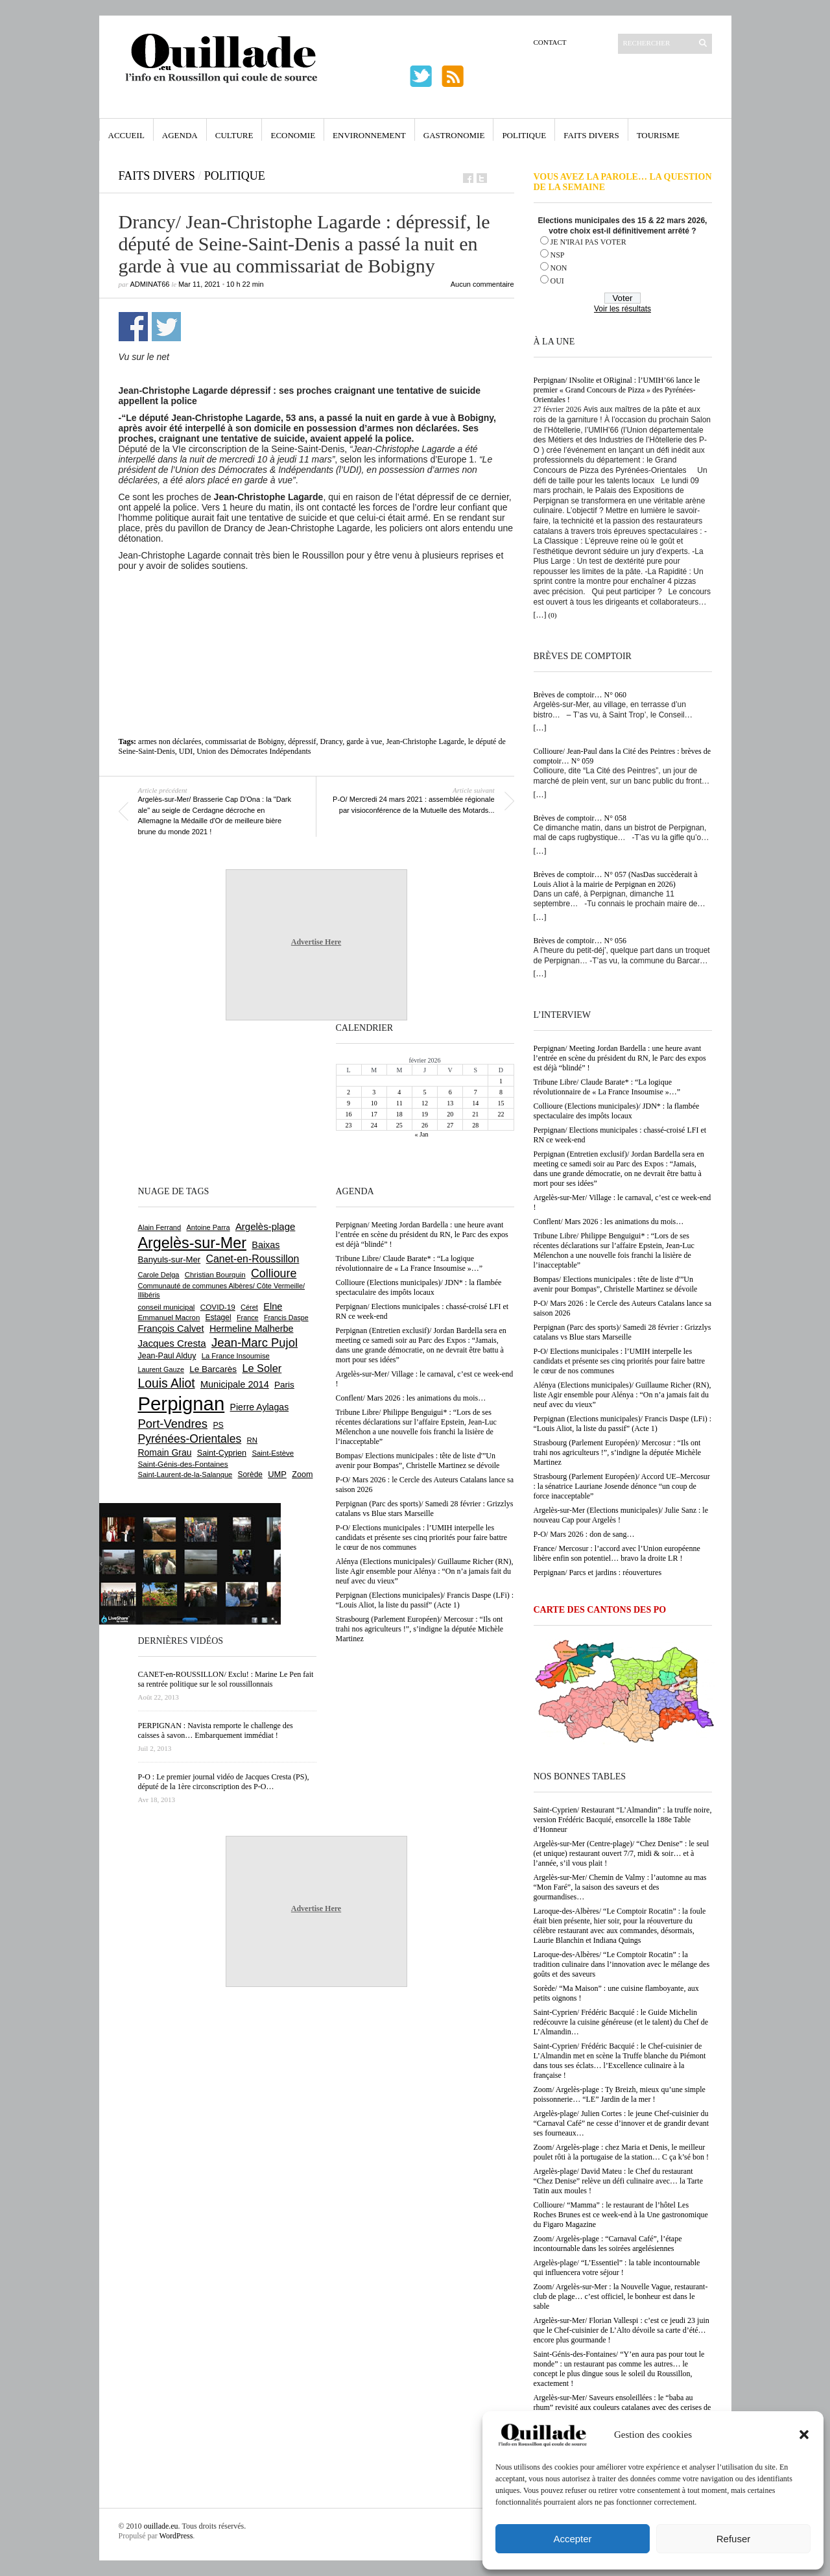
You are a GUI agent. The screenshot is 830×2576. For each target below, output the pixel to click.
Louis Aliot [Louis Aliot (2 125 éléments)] (166, 1383)
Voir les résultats (622, 308)
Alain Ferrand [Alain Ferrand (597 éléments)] (160, 1227)
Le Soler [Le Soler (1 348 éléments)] (261, 1368)
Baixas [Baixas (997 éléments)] (265, 1245)
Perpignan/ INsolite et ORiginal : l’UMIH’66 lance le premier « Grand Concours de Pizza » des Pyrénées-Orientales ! (617, 390)
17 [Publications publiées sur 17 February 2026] (374, 1114)
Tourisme (658, 135)
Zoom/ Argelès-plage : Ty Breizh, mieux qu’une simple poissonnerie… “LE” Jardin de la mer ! (620, 2094)
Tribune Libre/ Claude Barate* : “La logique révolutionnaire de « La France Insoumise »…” (607, 1086)
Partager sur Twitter (166, 326)
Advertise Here (316, 941)
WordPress (176, 2535)
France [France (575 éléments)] (248, 1317)
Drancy (331, 741)
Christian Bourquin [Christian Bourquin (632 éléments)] (215, 1275)
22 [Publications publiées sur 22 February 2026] (500, 1114)
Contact (550, 42)
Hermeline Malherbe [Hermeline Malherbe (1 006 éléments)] (251, 1328)
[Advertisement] (316, 606)
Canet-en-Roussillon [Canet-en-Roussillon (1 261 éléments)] (253, 1258)
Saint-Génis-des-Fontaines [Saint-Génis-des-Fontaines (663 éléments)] (183, 1464)
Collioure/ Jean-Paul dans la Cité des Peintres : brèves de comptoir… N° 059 (622, 756)
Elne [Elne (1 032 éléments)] (272, 1306)
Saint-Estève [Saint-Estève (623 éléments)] (273, 1453)
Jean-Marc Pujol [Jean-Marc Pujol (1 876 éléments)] (254, 1342)
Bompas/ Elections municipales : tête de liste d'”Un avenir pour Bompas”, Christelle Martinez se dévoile (616, 1284)
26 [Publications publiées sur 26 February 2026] (424, 1125)
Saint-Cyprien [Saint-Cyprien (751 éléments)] (221, 1453)
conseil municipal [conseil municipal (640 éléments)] (166, 1307)
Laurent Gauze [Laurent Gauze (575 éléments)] (161, 1369)
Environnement (369, 135)
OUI (557, 280)
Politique (524, 135)
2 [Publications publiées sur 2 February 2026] (348, 1092)
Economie (292, 135)
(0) (553, 615)
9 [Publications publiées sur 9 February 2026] (348, 1103)
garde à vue (364, 741)
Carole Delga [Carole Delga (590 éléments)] (159, 1275)
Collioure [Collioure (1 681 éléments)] (273, 1273)
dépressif (302, 741)
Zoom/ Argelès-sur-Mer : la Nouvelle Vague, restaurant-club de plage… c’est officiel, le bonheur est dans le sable (621, 2296)
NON (559, 267)
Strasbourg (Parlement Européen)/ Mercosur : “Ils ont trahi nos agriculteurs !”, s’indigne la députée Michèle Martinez (618, 1452)
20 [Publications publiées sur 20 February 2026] (450, 1114)
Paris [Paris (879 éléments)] (284, 1385)
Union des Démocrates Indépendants (253, 751)
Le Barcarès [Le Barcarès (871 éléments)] (213, 1369)
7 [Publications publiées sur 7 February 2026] (475, 1092)
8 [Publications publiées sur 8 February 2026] (501, 1092)
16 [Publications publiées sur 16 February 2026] (349, 1114)
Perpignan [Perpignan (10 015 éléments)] (181, 1403)
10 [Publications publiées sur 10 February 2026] (374, 1103)
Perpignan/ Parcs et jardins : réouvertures (598, 1572)
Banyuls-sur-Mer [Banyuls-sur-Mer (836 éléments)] (169, 1259)
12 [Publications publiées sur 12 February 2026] (424, 1103)
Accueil (126, 135)
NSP (558, 254)
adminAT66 (150, 284)
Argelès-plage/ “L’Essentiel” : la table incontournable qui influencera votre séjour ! (617, 2267)
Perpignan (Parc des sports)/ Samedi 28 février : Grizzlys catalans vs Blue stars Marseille (622, 1332)
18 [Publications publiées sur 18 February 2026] (399, 1114)
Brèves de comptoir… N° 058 (580, 818)
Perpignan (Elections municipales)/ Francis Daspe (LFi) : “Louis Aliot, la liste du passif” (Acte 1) (623, 1423)
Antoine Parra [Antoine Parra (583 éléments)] (208, 1227)
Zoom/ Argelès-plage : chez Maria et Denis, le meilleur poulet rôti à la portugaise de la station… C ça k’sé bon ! (621, 2152)
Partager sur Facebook (133, 326)
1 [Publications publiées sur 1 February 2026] (501, 1081)
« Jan (422, 1134)
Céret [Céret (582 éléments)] (249, 1307)
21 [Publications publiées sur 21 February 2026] (475, 1114)
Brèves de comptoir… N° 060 (580, 694)
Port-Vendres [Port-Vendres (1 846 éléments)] (173, 1423)
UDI (186, 751)
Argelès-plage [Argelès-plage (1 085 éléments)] (265, 1226)
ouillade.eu (161, 2526)
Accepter (572, 2538)
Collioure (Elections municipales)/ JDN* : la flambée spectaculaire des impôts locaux (617, 1110)
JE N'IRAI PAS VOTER (588, 242)
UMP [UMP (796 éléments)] (277, 1474)
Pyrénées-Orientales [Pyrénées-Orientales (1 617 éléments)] (190, 1438)
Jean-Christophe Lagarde (425, 741)
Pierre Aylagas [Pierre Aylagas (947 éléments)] (259, 1407)
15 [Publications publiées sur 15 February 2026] (500, 1103)
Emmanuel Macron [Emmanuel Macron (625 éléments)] (169, 1317)
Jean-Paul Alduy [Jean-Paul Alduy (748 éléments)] (167, 1355)
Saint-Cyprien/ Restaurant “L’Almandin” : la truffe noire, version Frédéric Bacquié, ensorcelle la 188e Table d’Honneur (623, 1819)
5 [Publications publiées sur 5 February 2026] (424, 1092)
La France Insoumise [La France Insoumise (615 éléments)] (236, 1356)
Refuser (734, 2538)
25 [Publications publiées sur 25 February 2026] (399, 1125)
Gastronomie (454, 135)
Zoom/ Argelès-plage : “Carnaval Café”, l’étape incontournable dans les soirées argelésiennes (608, 2243)
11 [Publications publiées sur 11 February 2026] (399, 1103)
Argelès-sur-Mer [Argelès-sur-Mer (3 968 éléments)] (192, 1242)
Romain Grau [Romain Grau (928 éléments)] (165, 1452)
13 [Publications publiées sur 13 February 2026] (450, 1103)
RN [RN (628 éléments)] (252, 1440)
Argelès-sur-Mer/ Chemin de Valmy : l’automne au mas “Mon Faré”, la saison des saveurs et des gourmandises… (620, 1887)
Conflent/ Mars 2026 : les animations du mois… (609, 1221)
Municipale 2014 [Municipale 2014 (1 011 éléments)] (234, 1384)
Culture (234, 135)
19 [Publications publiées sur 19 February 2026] (424, 1114)
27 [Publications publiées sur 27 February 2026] (450, 1125)
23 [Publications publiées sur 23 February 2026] (349, 1125)
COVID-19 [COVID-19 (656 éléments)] (217, 1307)
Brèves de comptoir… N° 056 (580, 940)
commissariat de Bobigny (244, 741)
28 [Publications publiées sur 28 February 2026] (475, 1125)
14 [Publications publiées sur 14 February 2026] (475, 1103)
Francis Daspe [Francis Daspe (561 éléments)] (286, 1317)
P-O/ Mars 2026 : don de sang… (584, 1534)
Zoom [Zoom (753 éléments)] (302, 1474)
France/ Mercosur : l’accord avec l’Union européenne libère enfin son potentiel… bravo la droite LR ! (617, 1553)
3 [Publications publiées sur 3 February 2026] (373, 1092)
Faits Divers (591, 135)
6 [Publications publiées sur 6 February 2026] (450, 1092)
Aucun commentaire (482, 284)
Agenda (180, 135)
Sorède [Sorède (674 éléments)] (250, 1474)
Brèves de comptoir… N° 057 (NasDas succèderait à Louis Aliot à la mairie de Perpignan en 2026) (616, 879)
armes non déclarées (169, 741)
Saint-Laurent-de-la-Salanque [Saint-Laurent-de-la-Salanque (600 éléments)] (185, 1474)
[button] (804, 2434)
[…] (540, 615)
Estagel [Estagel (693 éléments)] (218, 1317)
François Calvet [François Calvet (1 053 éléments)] (171, 1328)
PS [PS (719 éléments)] (218, 1425)
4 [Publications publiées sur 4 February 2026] (399, 1092)
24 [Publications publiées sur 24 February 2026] (374, 1125)
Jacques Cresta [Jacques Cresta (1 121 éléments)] (172, 1343)
